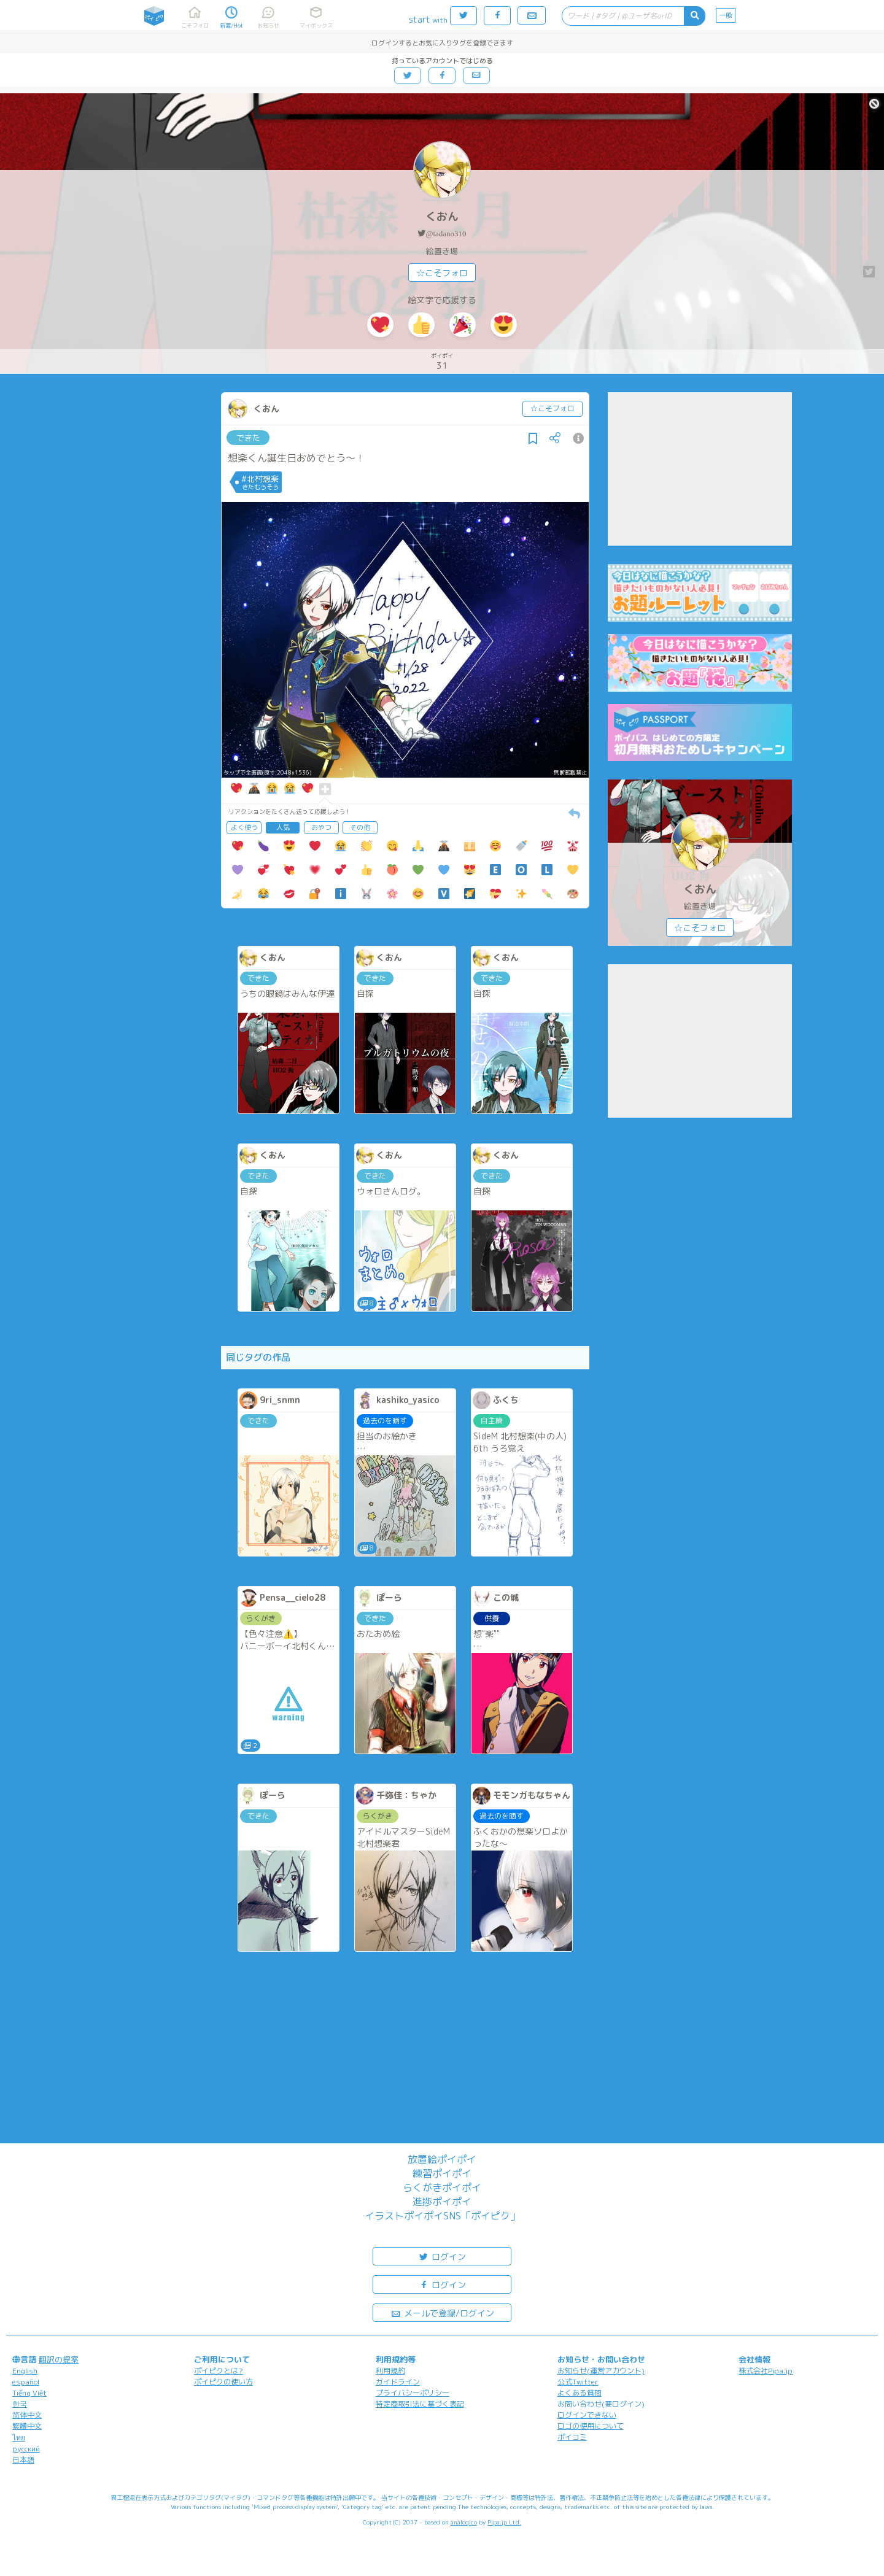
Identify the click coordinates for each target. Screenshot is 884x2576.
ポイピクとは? (218, 2370)
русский (26, 2448)
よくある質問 (579, 2393)
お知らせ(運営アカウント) (601, 2370)
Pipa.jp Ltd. (504, 2522)
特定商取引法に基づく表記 (420, 2404)
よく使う (244, 827)
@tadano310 (445, 234)
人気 (283, 827)
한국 (19, 2404)
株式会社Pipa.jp (766, 2370)
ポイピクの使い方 (223, 2382)
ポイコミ (572, 2437)
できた (248, 437)
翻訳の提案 (59, 2359)
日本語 (23, 2459)
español (25, 2382)
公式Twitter (578, 2382)
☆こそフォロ (442, 273)
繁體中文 (27, 2426)
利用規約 (390, 2370)
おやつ (321, 827)
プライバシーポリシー (412, 2393)
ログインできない (586, 2415)
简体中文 (27, 2415)
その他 (360, 827)
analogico (464, 2522)
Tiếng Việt (29, 2393)
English (24, 2370)
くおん (442, 216)
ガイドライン (398, 2382)
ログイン (442, 2256)
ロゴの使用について (590, 2426)
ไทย (18, 2437)
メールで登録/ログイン (442, 2312)
